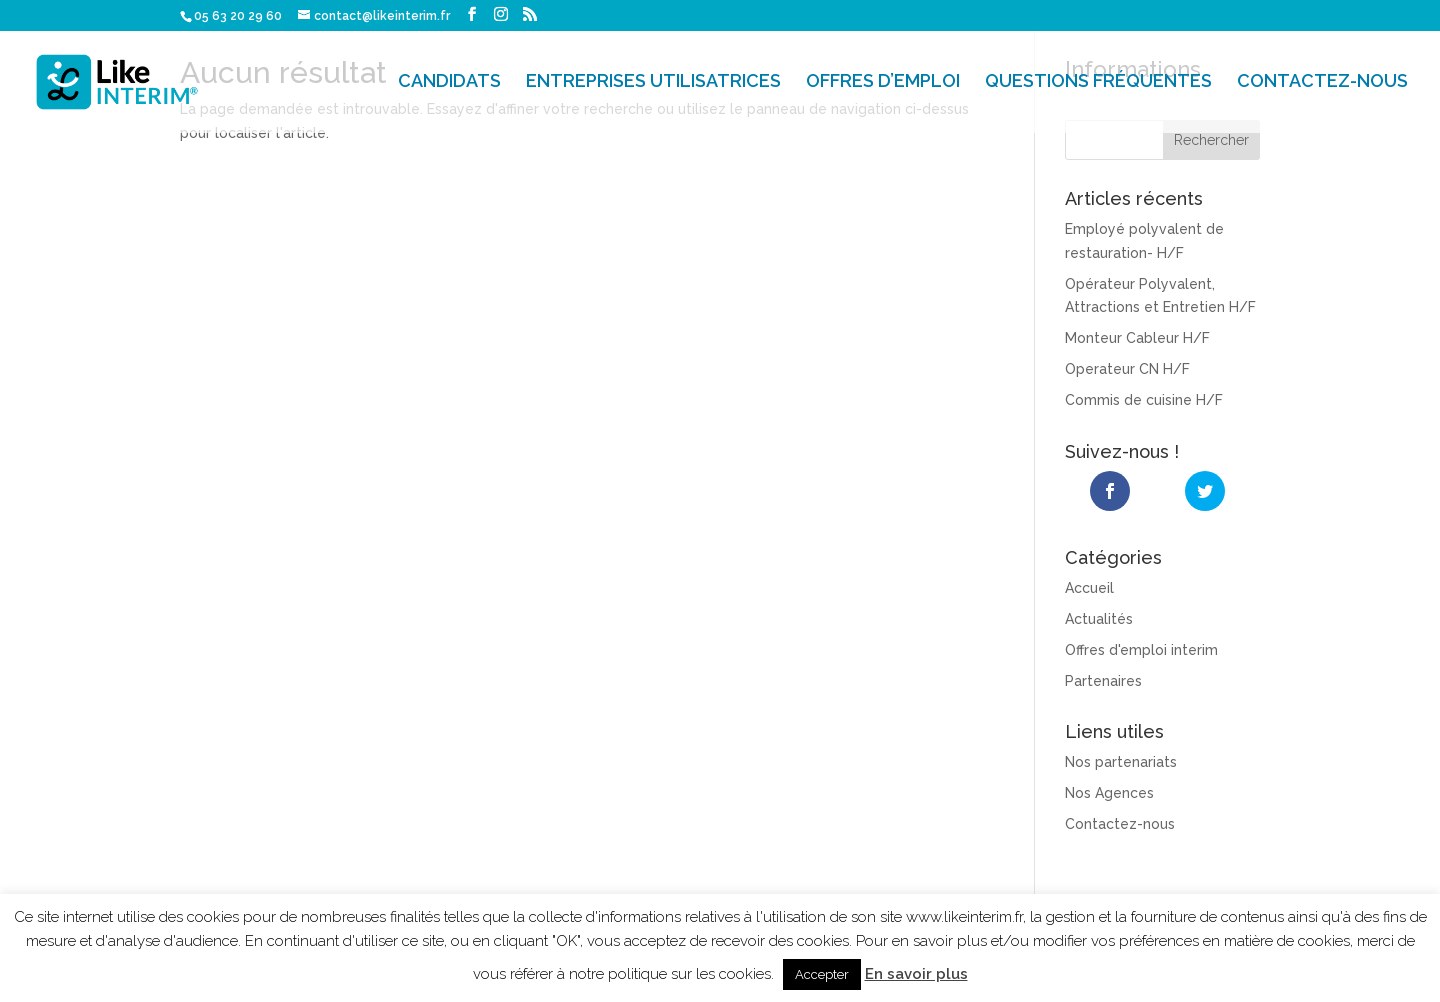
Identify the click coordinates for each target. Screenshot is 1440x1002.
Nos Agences (1109, 792)
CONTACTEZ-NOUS (1322, 83)
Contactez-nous (1120, 823)
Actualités (1099, 618)
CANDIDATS (449, 83)
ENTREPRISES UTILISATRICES (653, 83)
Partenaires (1103, 680)
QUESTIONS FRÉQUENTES (1098, 83)
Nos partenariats (1121, 762)
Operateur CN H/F (1127, 369)
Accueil (1089, 587)
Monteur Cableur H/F (1137, 338)
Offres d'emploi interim (1141, 649)
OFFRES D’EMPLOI (883, 83)
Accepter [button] (822, 974)
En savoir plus (916, 974)
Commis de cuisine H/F (1144, 400)
